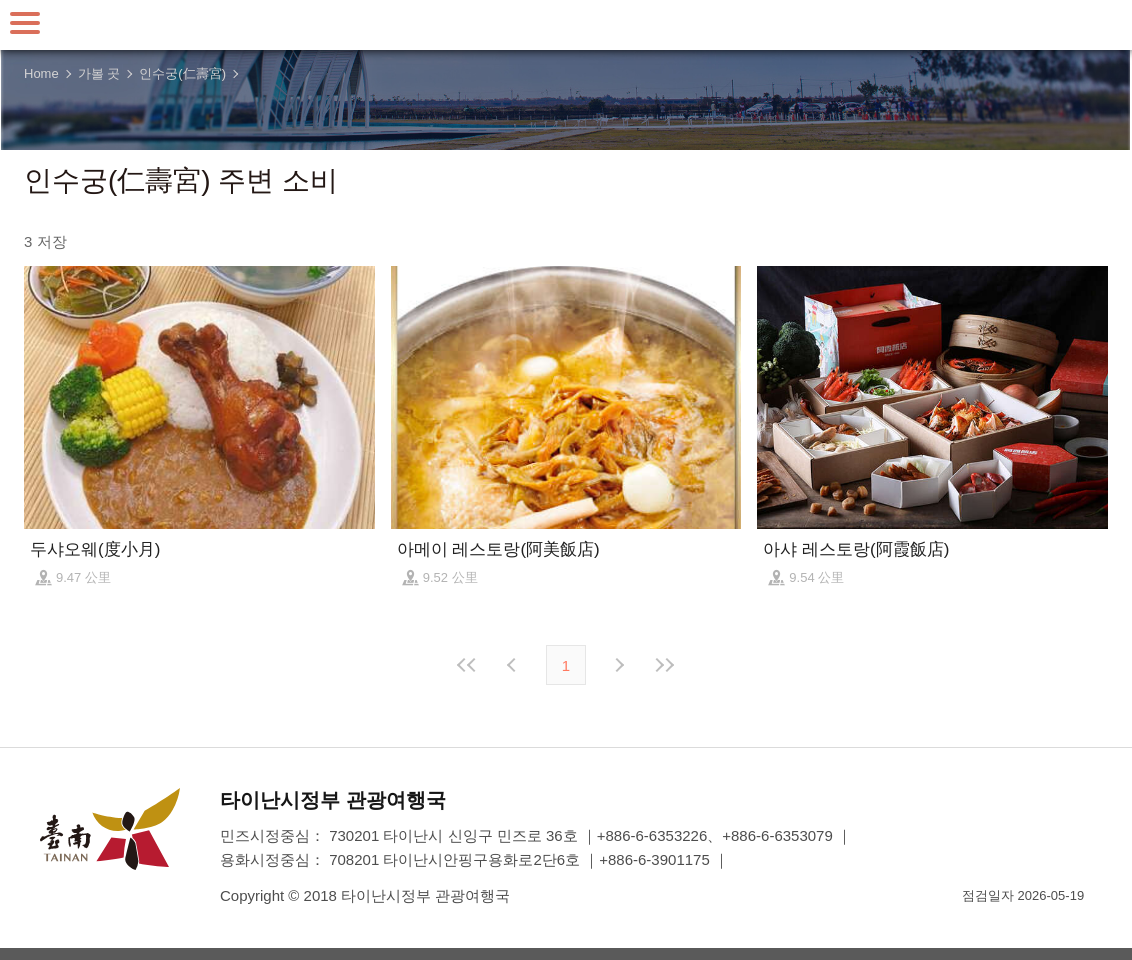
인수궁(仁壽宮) (182, 73)
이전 (514, 665)
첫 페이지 (468, 665)
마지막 (664, 665)
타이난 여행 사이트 (566, 25)
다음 (618, 665)
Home (41, 73)
